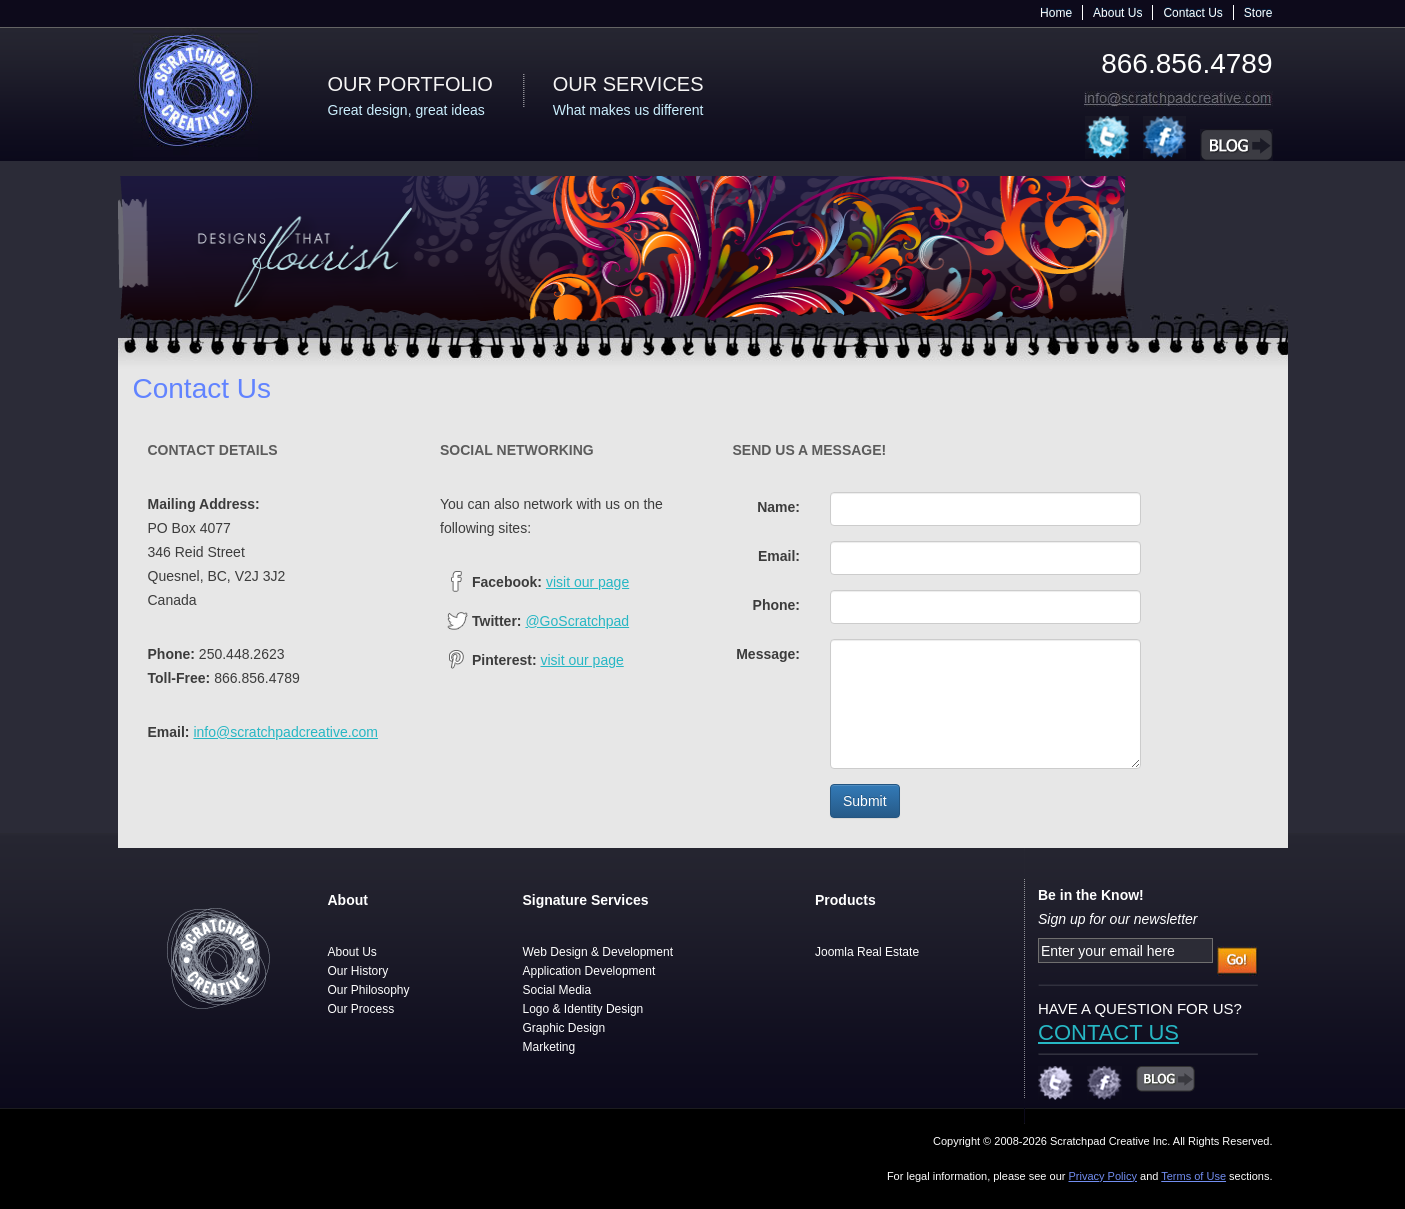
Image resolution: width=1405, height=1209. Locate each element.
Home (1056, 13)
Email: (779, 556)
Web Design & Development (598, 952)
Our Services (628, 84)
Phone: (776, 605)
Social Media (557, 990)
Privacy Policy (1102, 1176)
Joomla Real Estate (867, 952)
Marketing (549, 1047)
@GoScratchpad (577, 621)
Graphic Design (564, 1028)
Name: (778, 507)
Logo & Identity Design (583, 1009)
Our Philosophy (369, 990)
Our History (358, 971)
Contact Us (1192, 13)
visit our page (587, 582)
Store (1258, 13)
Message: (768, 654)
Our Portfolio (410, 84)
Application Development (589, 971)
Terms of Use (1193, 1176)
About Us (1117, 13)
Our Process (361, 1009)
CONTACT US (1108, 1032)
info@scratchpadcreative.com (285, 732)
